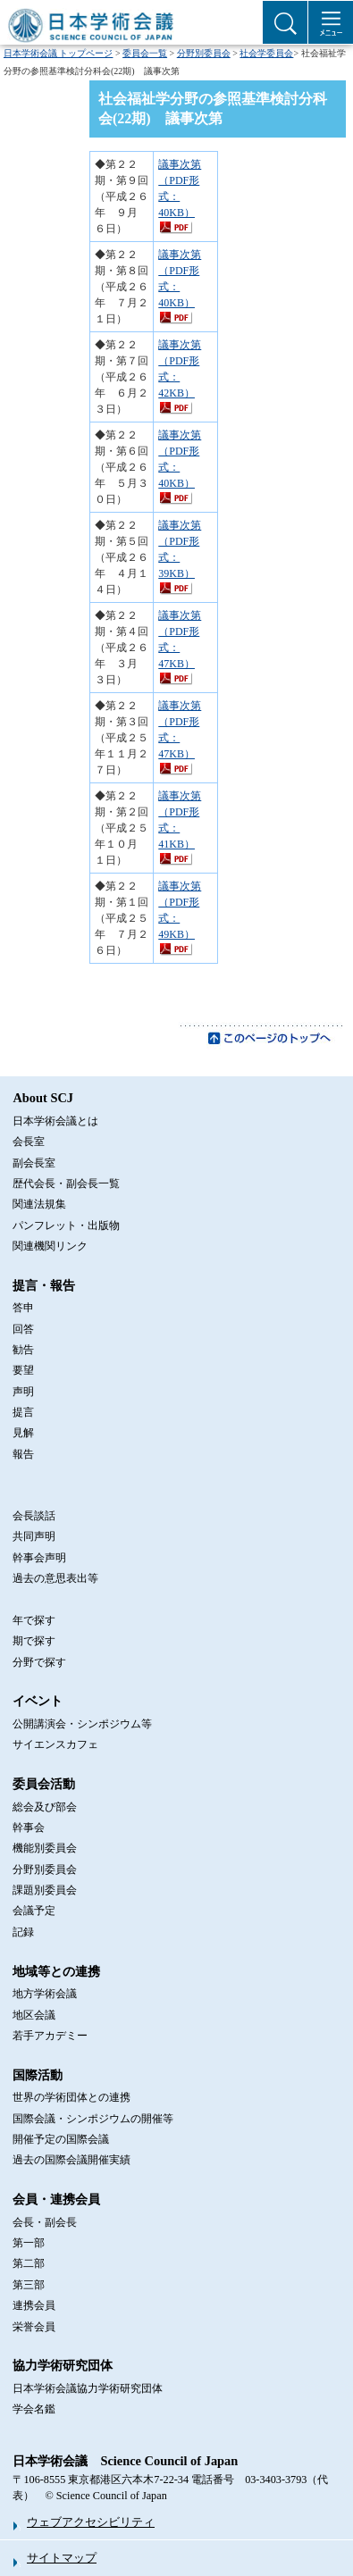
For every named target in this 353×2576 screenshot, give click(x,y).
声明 (23, 1391)
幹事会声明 (39, 1557)
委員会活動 (44, 1784)
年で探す (34, 1620)
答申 (23, 1307)
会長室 (29, 1141)
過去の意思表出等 (55, 1578)
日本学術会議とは (55, 1121)
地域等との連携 (56, 1971)
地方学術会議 (45, 1993)
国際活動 (38, 2075)
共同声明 (34, 1536)
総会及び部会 (45, 1807)
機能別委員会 (45, 1848)
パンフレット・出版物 (66, 1225)
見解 (23, 1432)
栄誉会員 (34, 2327)
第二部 (29, 2263)
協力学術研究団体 (63, 2365)
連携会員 (34, 2305)
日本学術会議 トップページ (58, 53)
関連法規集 (39, 1204)
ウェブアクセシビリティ (91, 2522)
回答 (23, 1329)
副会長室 (34, 1163)
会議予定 (34, 1910)
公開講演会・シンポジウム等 (82, 1724)
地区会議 (34, 2015)
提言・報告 (44, 1285)
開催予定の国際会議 (61, 2139)
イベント (38, 1701)
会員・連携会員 (56, 2199)
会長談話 (34, 1516)
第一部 (29, 2243)
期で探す (34, 1641)
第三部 (29, 2285)
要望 (23, 1370)
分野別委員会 (204, 53)
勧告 (23, 1349)
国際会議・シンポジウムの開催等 (93, 2118)
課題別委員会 (45, 1890)
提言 (23, 1412)
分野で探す (39, 1662)
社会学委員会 (266, 53)
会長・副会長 (45, 2222)
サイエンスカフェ (55, 1744)
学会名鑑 (34, 2409)
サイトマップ (62, 2557)
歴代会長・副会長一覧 (66, 1183)
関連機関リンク (50, 1246)
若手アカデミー (50, 2035)
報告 (23, 1454)
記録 (23, 1932)
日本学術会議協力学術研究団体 (88, 2388)
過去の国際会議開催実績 (71, 2160)
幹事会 (29, 1827)
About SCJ (43, 1098)
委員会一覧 (144, 53)
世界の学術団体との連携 (71, 2097)
